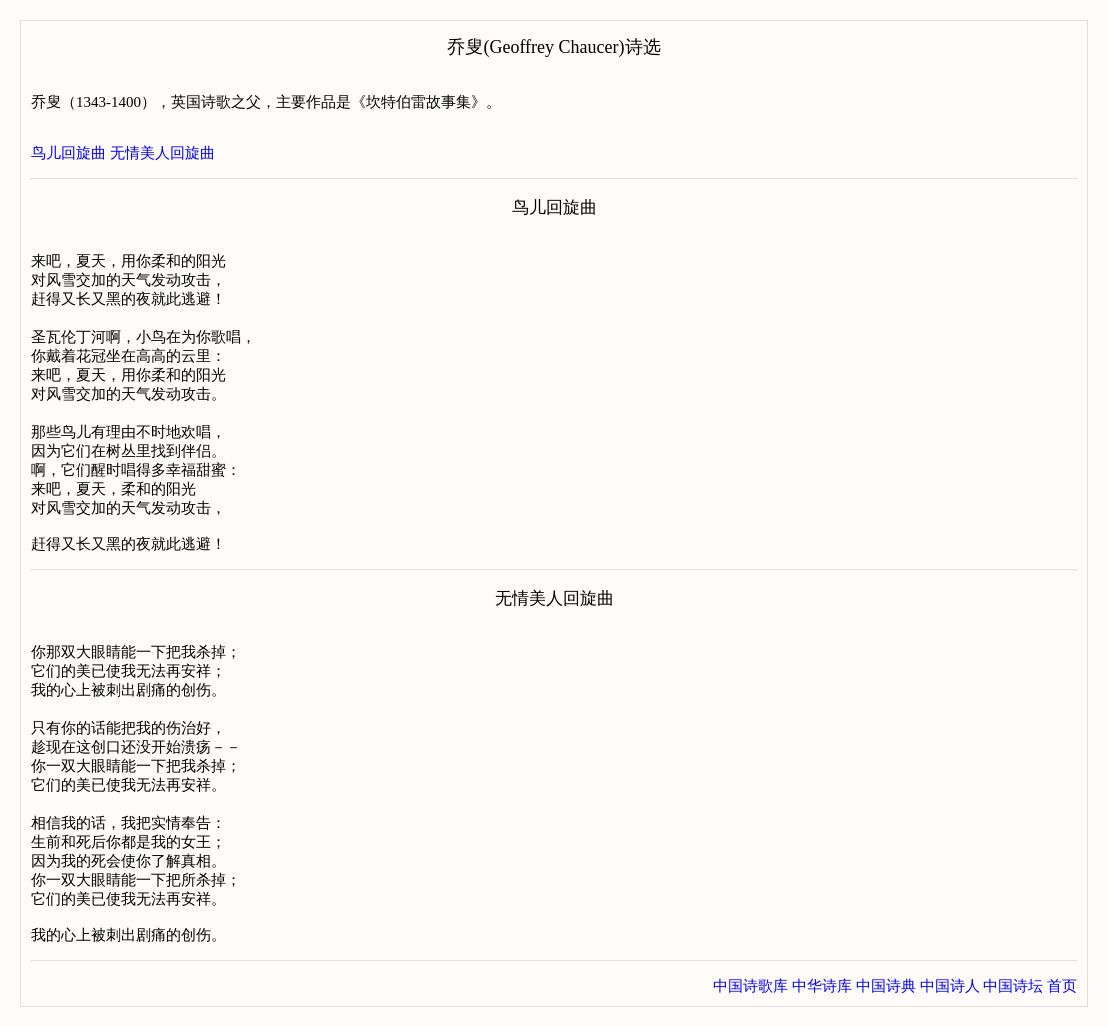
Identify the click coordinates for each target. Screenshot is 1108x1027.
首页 (1062, 986)
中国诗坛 (1013, 986)
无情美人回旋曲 (162, 153)
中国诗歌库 (750, 986)
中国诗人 (950, 986)
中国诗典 (886, 986)
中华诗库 (822, 986)
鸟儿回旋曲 (68, 153)
